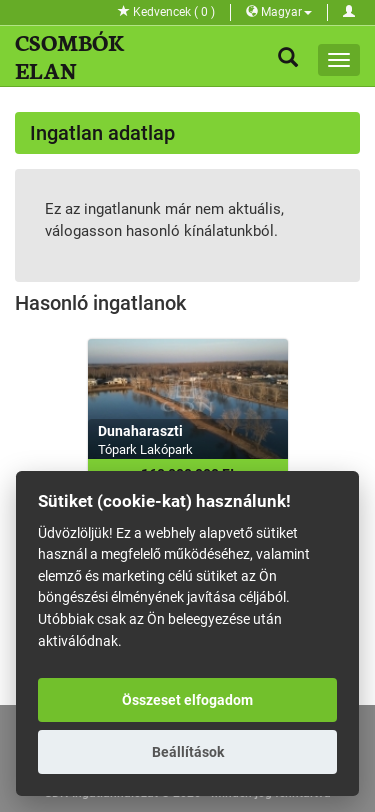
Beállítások (188, 752)
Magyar (279, 12)
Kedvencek (166, 12)
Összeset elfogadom (187, 700)
